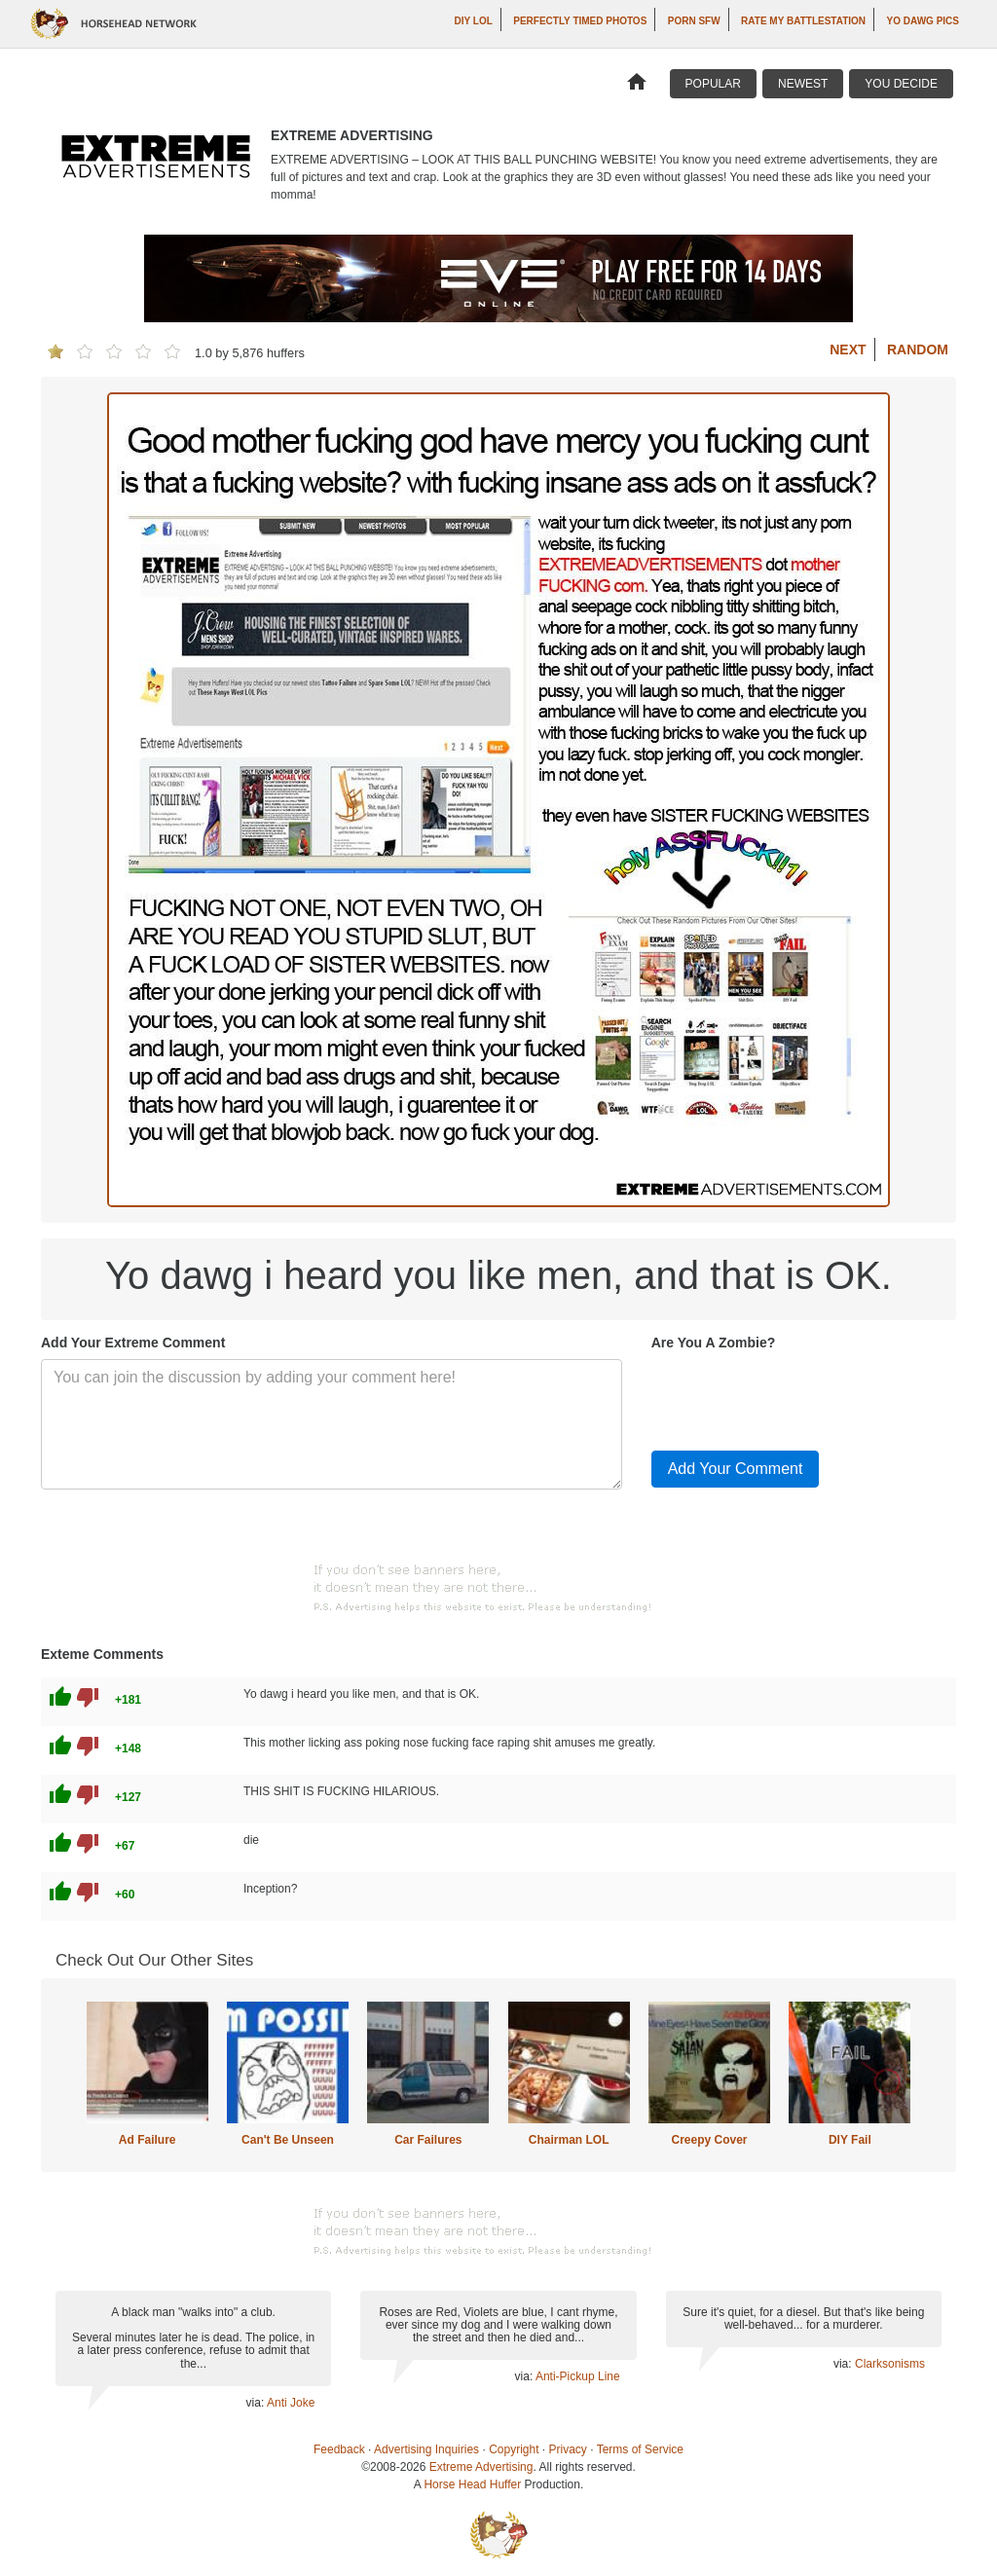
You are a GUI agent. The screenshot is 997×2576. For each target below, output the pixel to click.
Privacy (568, 2449)
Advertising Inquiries (426, 2449)
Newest (803, 84)
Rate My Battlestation (803, 21)
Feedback (339, 2449)
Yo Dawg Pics (923, 21)
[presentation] (799, 1397)
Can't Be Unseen (287, 2140)
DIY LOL (474, 21)
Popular (713, 84)
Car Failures (428, 2140)
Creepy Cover (709, 2140)
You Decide (901, 84)
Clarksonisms (890, 2364)
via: (256, 2403)
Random (917, 349)
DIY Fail (850, 2140)
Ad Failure (147, 2140)
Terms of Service (640, 2449)
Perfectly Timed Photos (579, 21)
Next (848, 349)
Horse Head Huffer (472, 2484)
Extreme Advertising (481, 2467)
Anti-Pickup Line (577, 2376)
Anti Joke (290, 2403)
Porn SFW (694, 21)
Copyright (513, 2449)
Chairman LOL (569, 2140)
